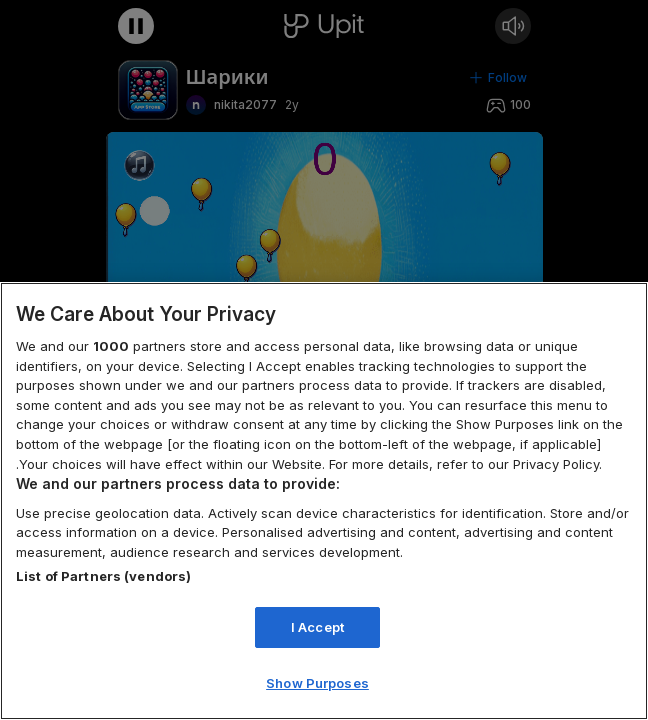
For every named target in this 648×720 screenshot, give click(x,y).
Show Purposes (317, 683)
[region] (324, 501)
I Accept (317, 627)
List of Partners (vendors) (103, 576)
